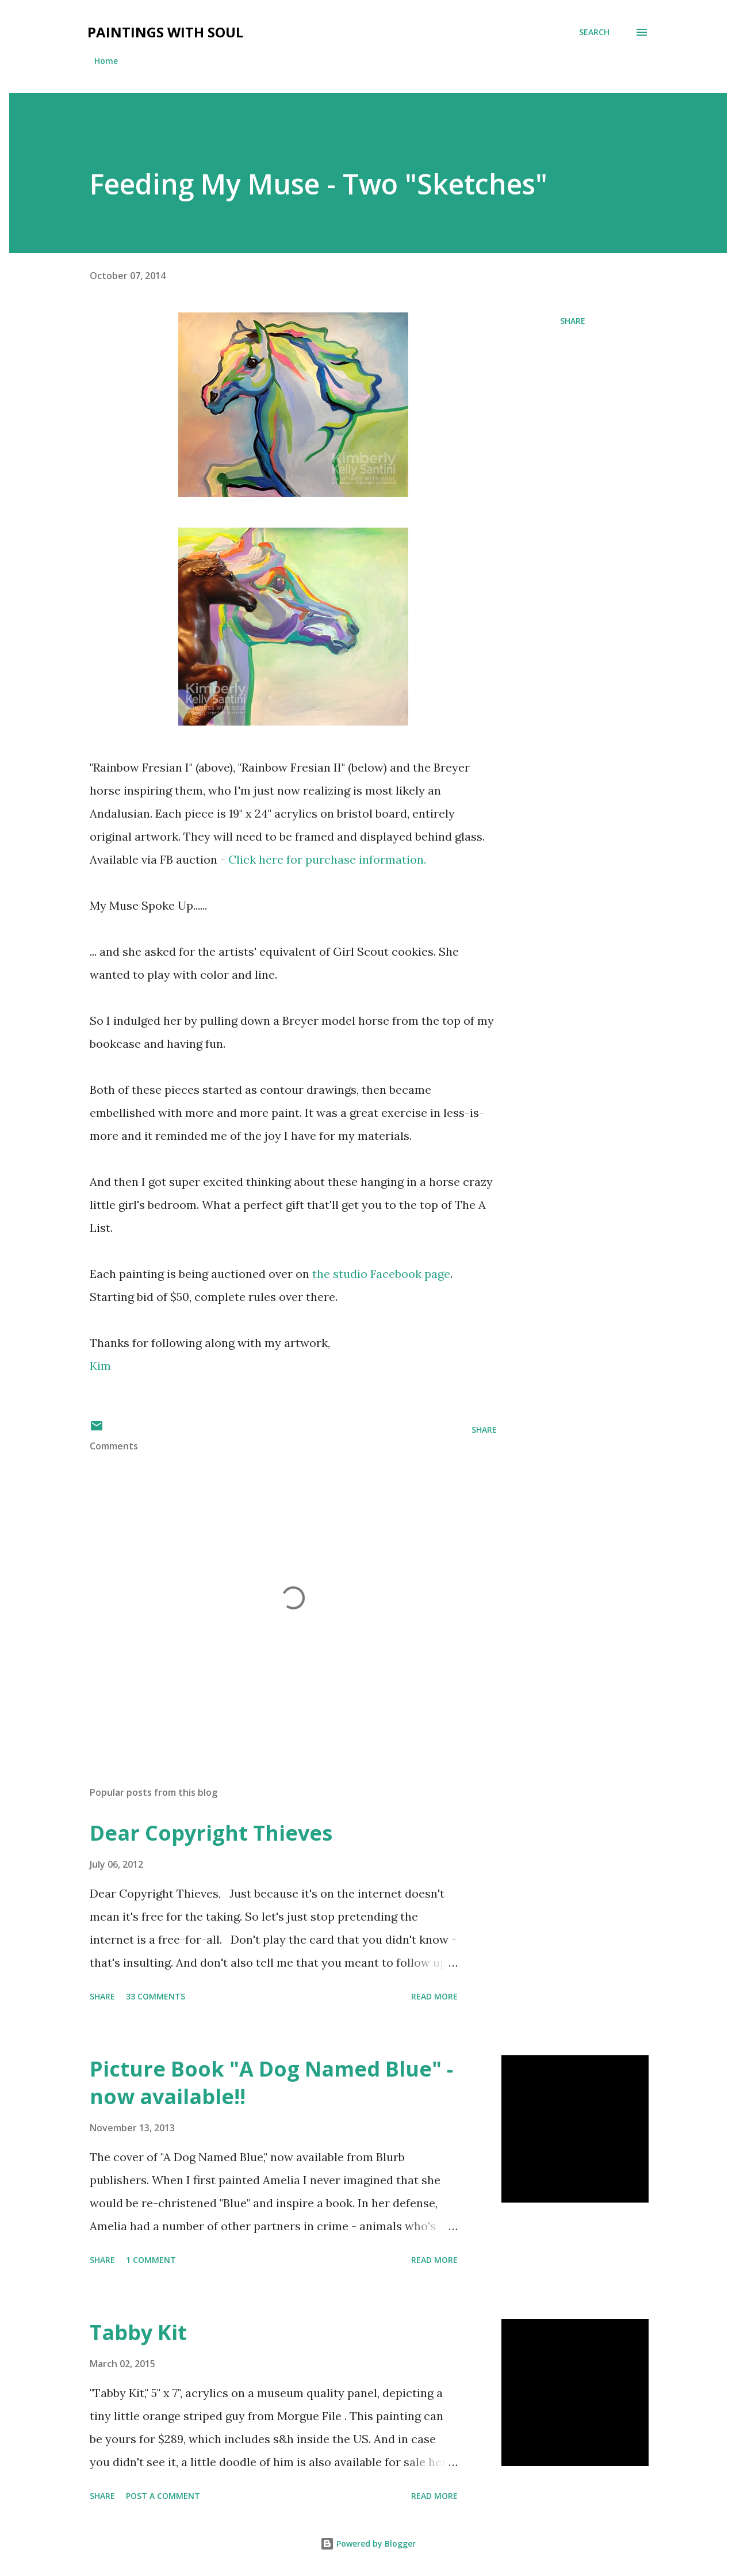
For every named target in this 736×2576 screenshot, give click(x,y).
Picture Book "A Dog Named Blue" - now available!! (271, 2083)
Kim (100, 1365)
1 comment (151, 2259)
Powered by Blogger (368, 2543)
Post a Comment (163, 2495)
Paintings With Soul (165, 31)
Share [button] (572, 320)
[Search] (594, 32)
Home (106, 60)
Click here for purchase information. (328, 859)
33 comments (155, 1996)
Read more (434, 1996)
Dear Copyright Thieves (211, 1833)
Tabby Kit (138, 2332)
